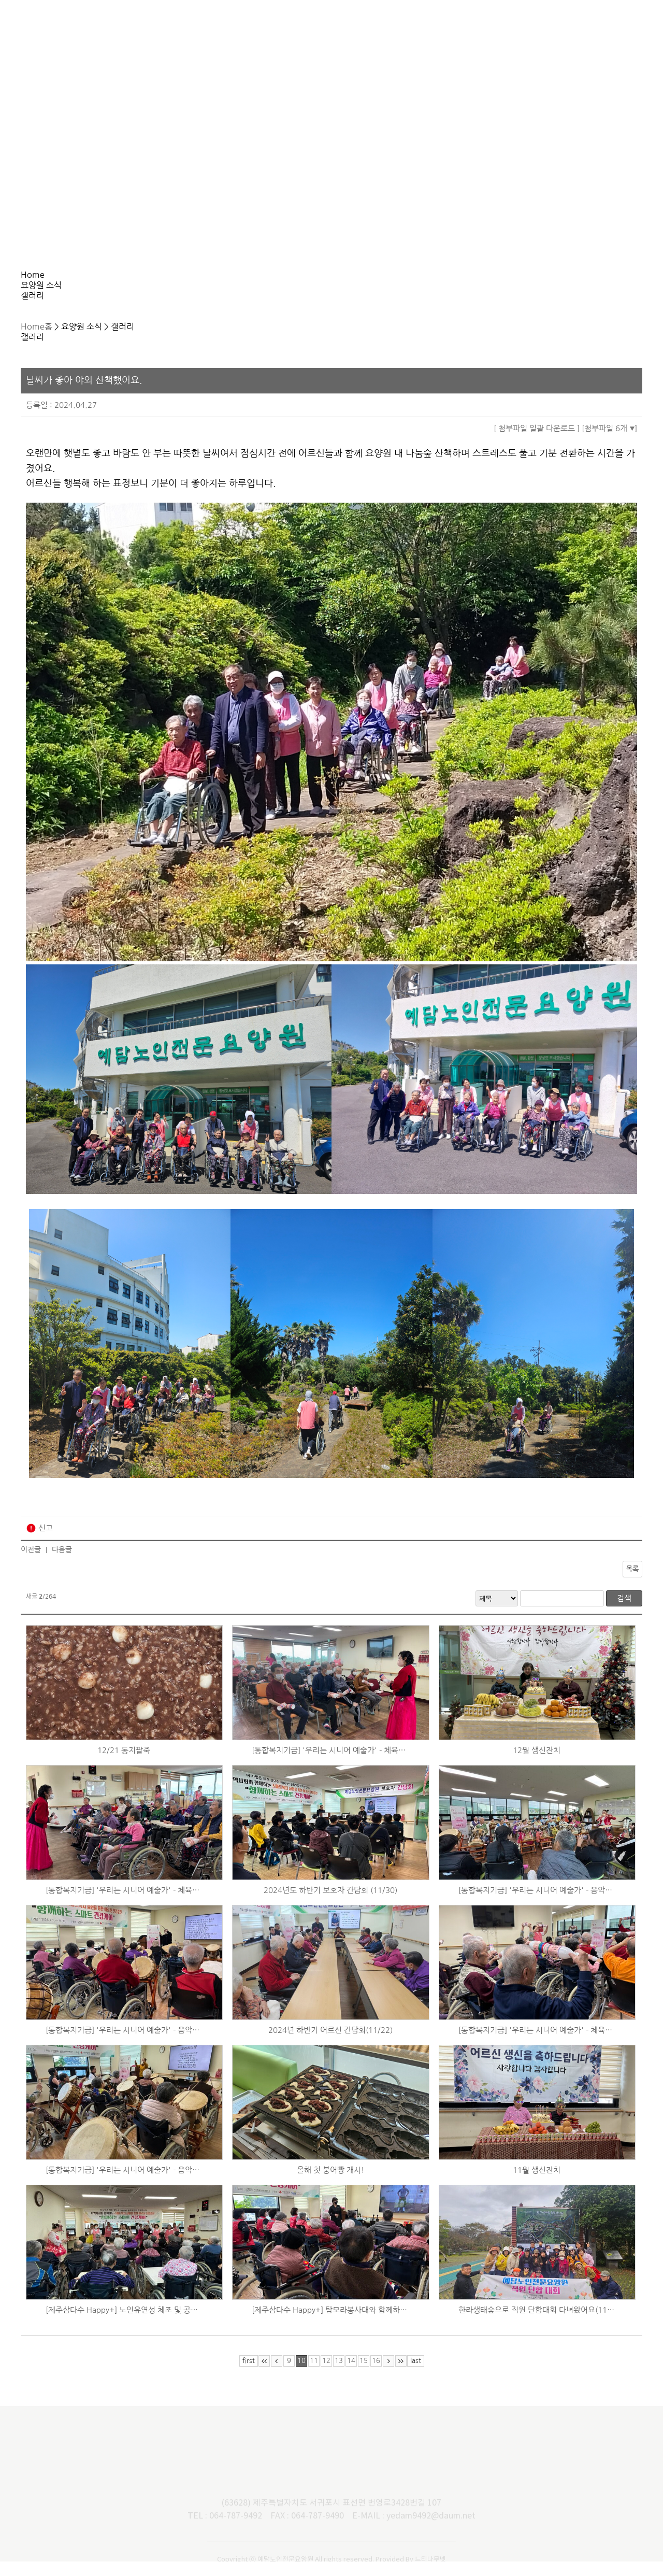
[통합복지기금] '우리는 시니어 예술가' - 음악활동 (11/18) (124, 2184)
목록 (632, 1583)
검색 (624, 1613)
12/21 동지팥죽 (123, 1765)
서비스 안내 (249, 27)
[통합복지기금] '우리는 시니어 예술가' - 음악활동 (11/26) (124, 2044)
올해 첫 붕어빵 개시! (330, 2184)
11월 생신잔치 (536, 2184)
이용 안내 (332, 27)
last (415, 2375)
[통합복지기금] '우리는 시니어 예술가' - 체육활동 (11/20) (536, 2044)
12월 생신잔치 (536, 1765)
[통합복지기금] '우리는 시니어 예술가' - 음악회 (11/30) (536, 1905)
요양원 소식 (415, 27)
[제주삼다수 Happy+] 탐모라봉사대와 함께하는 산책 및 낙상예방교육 (330, 2324)
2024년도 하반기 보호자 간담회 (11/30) (330, 1905)
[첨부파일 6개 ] (609, 443)
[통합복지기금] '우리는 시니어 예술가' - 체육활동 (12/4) (124, 1905)
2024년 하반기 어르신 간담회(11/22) (330, 2044)
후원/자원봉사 (497, 27)
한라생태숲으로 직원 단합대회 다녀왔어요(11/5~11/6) (536, 2324)
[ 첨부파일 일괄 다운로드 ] (537, 443)
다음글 (62, 1564)
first (248, 2375)
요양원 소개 (166, 27)
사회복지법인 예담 (580, 27)
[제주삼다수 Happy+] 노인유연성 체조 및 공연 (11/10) (124, 2324)
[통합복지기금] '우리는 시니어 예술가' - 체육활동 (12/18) (330, 1765)
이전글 (31, 1564)
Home (31, 319)
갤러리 (237, 281)
